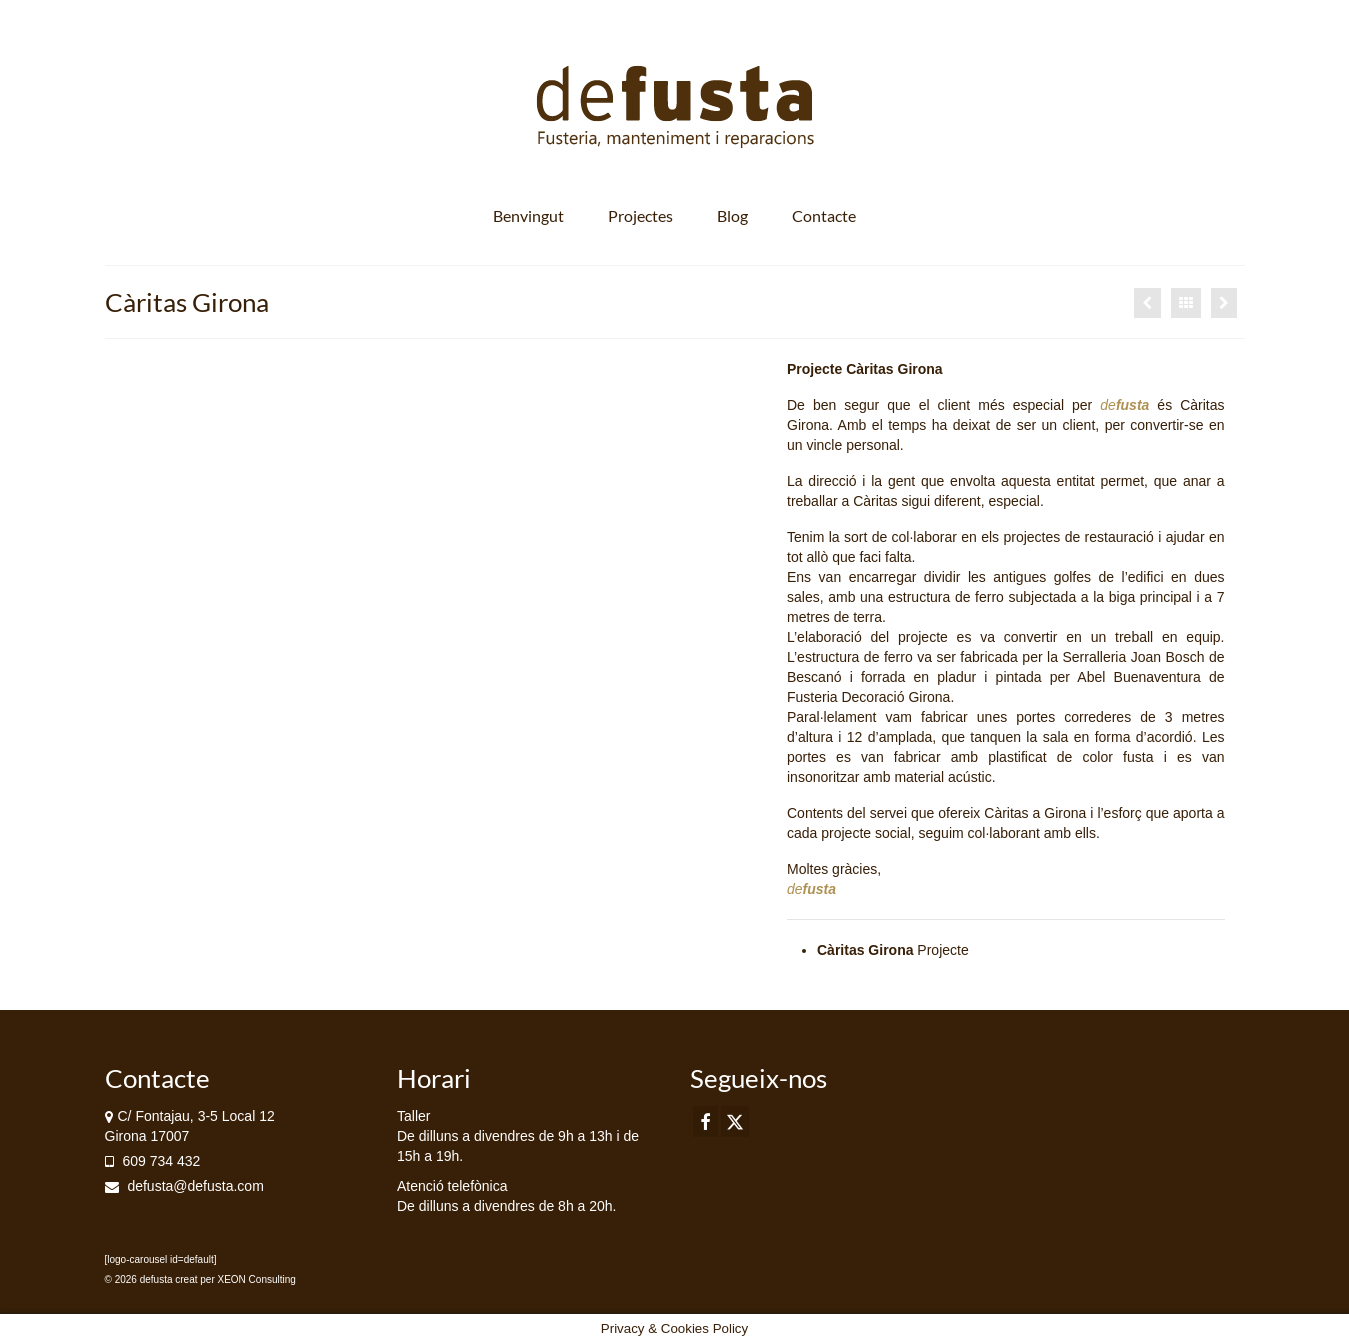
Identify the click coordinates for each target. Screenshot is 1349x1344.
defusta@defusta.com (184, 1186)
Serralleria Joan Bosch (1133, 657)
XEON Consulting (257, 1279)
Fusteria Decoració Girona (868, 697)
